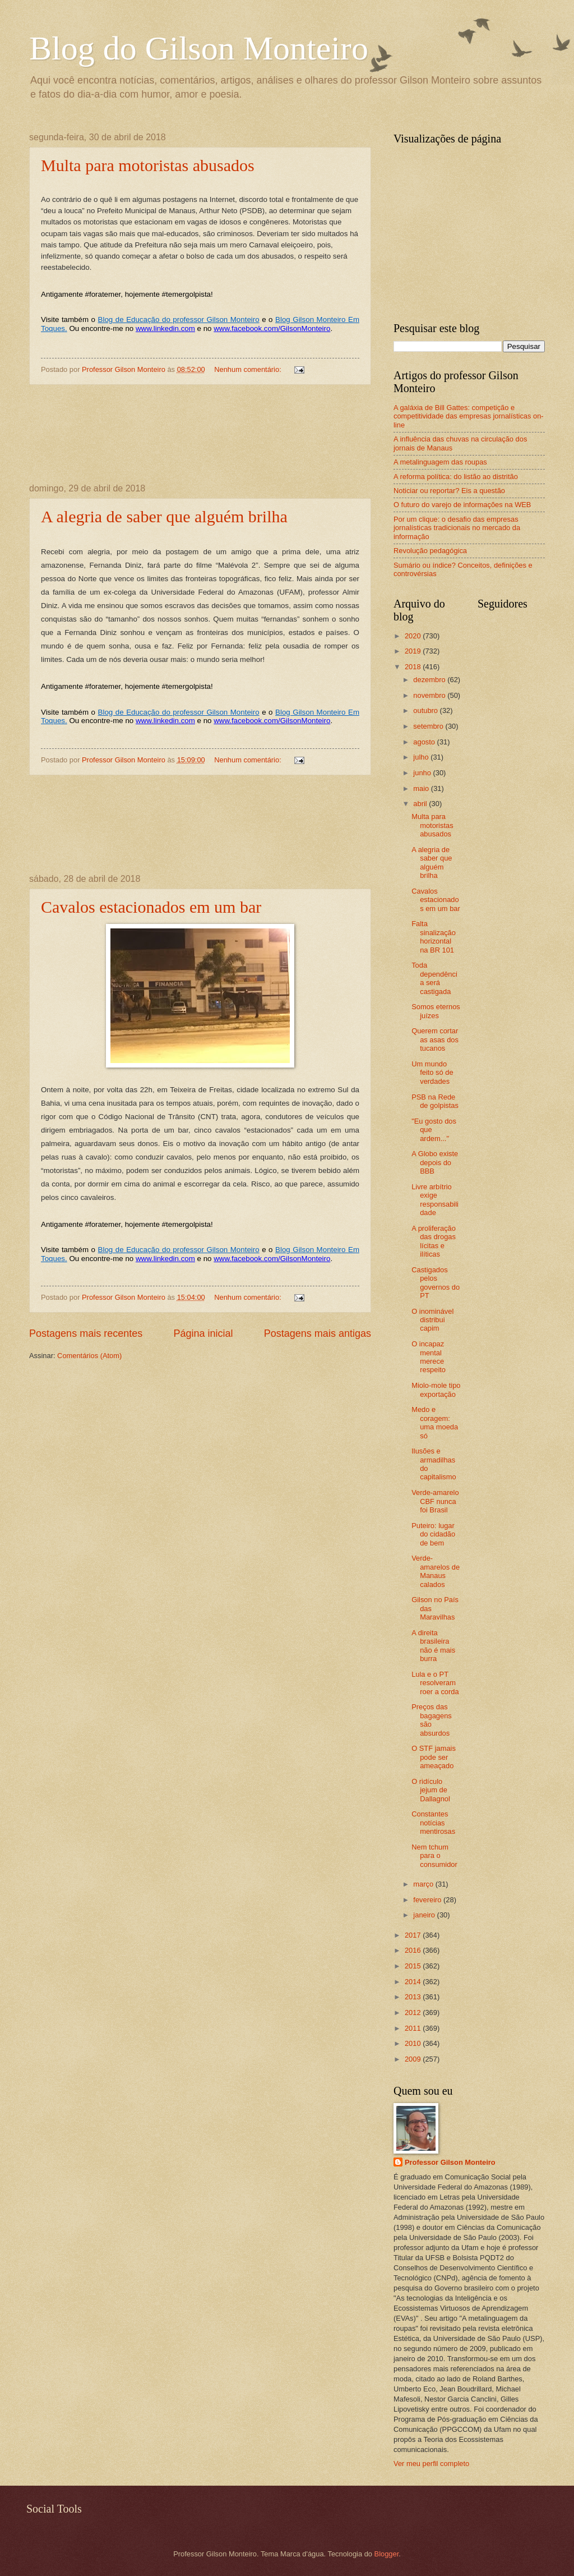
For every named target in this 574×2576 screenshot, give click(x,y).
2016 (414, 1950)
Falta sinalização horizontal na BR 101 (433, 936)
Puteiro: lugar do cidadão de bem (433, 1534)
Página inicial (203, 1333)
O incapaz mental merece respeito (428, 1357)
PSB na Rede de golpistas (435, 1101)
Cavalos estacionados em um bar (151, 907)
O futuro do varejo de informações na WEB (462, 504)
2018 (414, 667)
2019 (414, 651)
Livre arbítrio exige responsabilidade (435, 1200)
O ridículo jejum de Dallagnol (430, 1790)
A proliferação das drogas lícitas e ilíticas (433, 1241)
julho (421, 757)
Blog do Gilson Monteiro (198, 48)
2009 (414, 2059)
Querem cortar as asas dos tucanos (435, 1039)
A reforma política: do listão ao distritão (456, 476)
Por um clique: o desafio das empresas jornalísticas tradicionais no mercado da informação (457, 528)
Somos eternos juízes (435, 1010)
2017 (414, 1935)
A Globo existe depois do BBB (434, 1162)
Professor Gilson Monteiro (450, 2162)
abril (421, 803)
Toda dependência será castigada (434, 978)
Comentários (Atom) (89, 1355)
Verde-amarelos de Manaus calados (435, 1571)
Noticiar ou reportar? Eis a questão (449, 490)
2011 (414, 2028)
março (424, 1884)
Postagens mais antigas (317, 1333)
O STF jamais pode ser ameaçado (433, 1757)
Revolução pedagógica (430, 550)
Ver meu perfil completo (431, 2463)
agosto (425, 742)
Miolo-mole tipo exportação (435, 1389)
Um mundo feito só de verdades (432, 1072)
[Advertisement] (200, 434)
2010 (414, 2043)
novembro (430, 695)
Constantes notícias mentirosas (433, 1823)
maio (421, 788)
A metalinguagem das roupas (440, 462)
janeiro (425, 1915)
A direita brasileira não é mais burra (433, 1646)
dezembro (430, 679)
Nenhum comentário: (248, 369)
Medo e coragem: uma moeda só (434, 1422)
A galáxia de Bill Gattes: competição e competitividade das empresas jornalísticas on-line (469, 416)
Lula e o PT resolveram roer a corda (435, 1683)
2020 (414, 636)
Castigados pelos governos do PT (435, 1283)
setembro (429, 726)
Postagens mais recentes (85, 1333)
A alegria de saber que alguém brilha (164, 516)
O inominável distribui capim (432, 1320)
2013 (414, 1997)
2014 (414, 1981)
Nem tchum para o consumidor (434, 1856)
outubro (426, 710)
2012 (414, 2012)
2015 (414, 1966)
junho (423, 773)
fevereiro (428, 1900)
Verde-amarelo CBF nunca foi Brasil (435, 1501)
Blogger (386, 2554)
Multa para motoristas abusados (147, 165)
